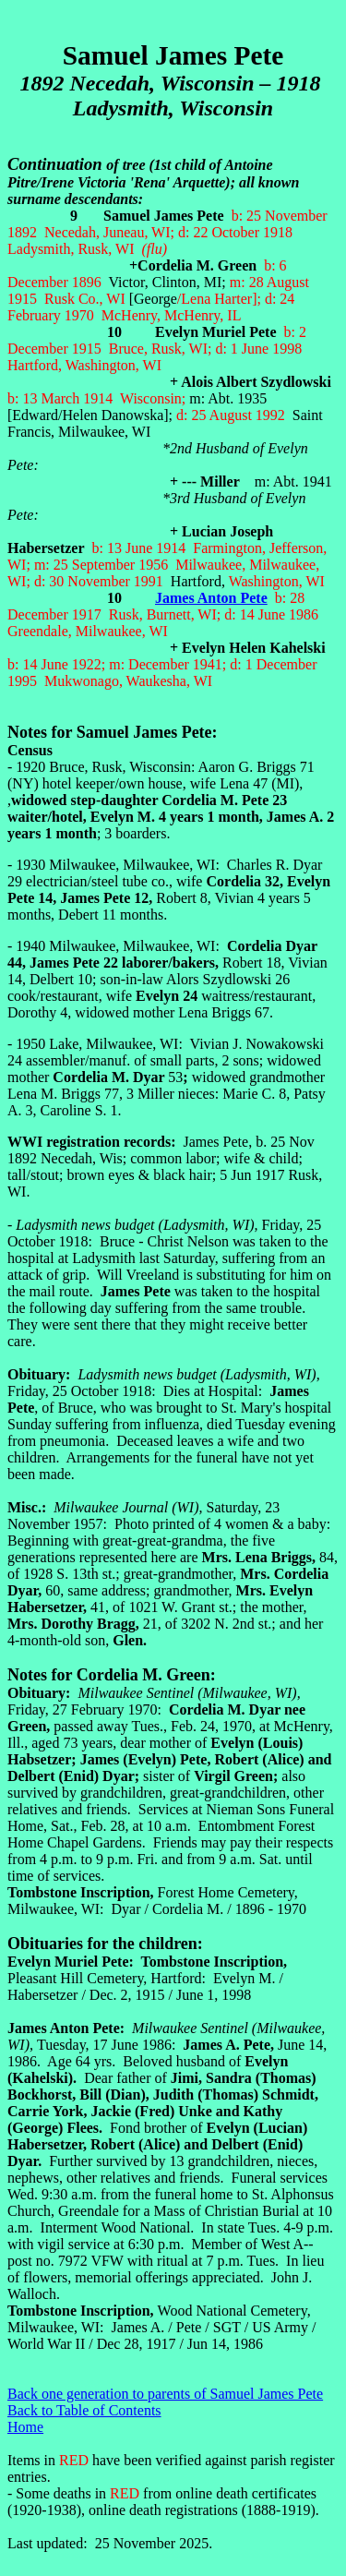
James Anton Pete (211, 598)
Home (25, 2427)
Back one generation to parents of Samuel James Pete (165, 2393)
